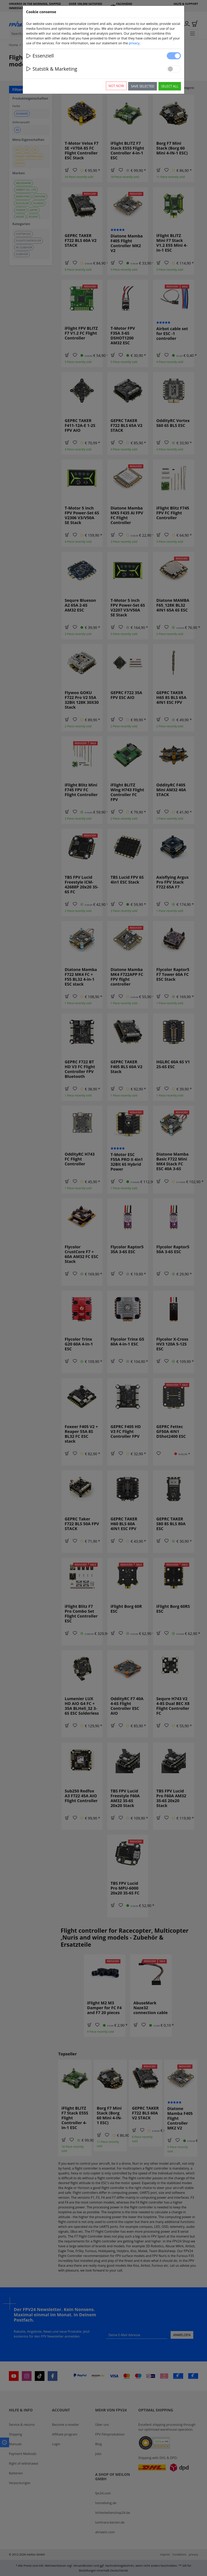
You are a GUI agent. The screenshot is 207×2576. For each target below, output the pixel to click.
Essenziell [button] (40, 55)
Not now (116, 86)
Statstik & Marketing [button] (51, 69)
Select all (169, 86)
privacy (134, 43)
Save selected (142, 86)
